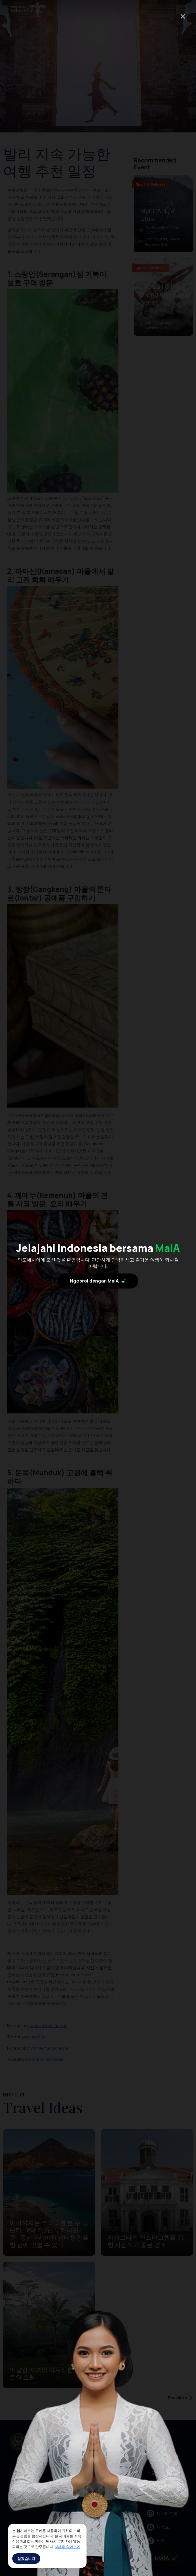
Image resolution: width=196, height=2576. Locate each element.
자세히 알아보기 (67, 2546)
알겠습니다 (26, 2558)
